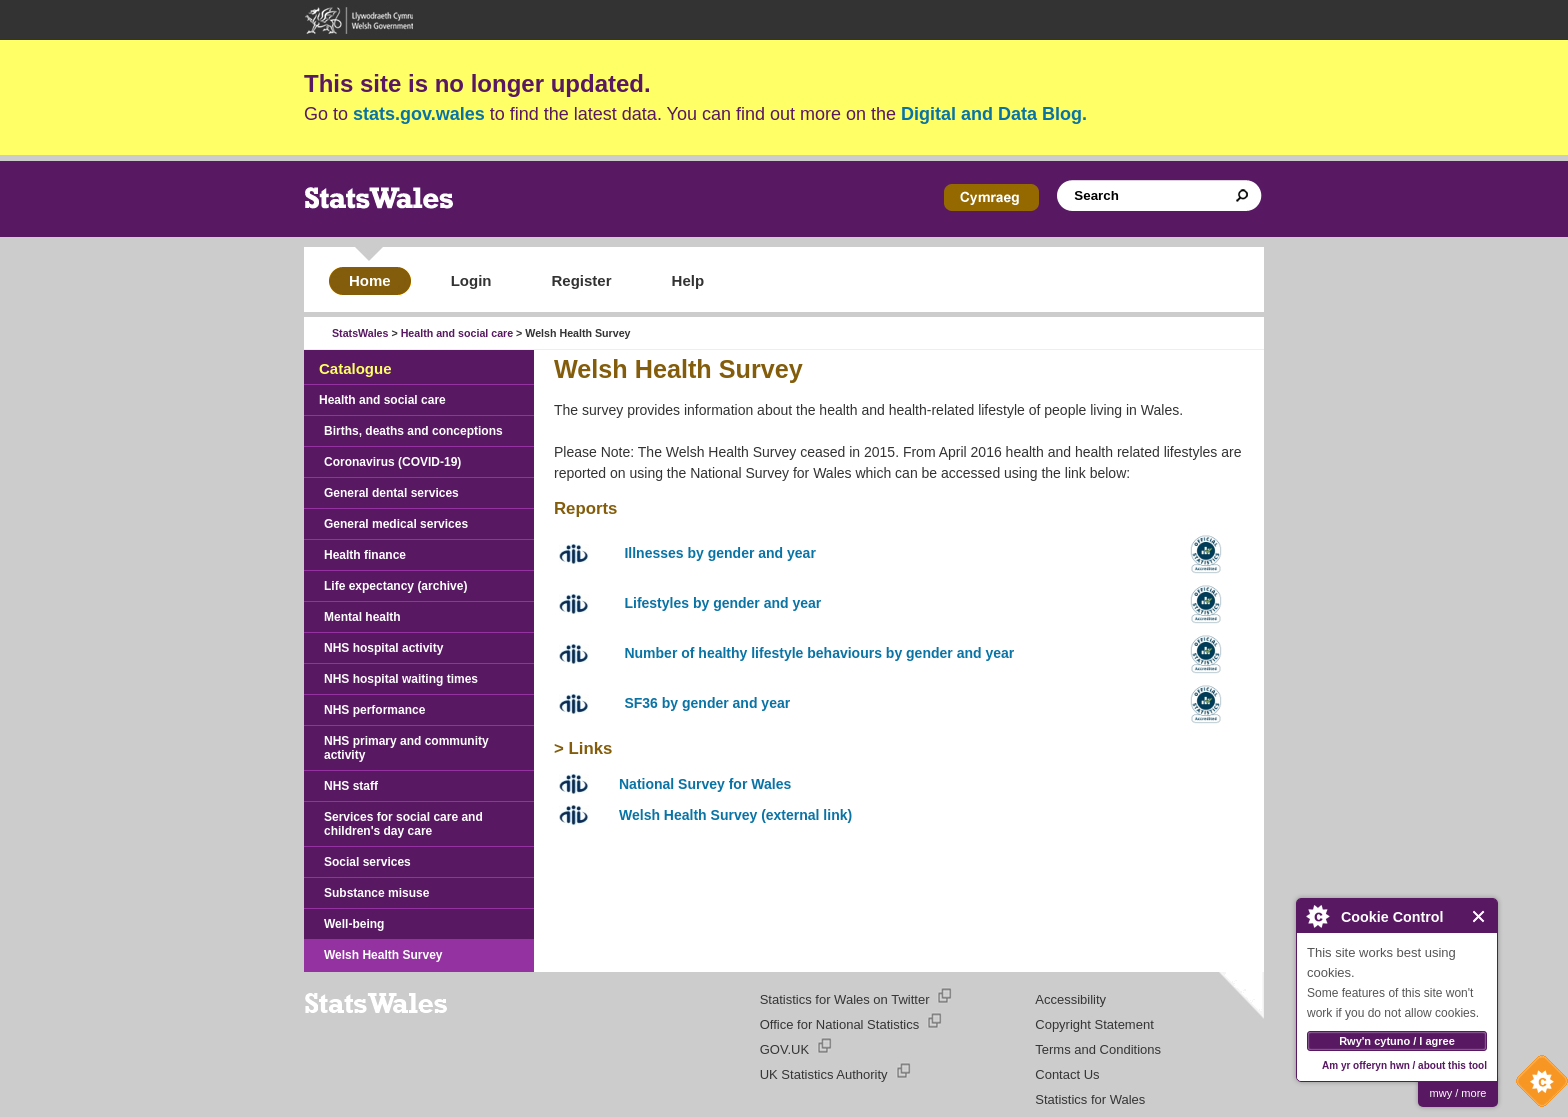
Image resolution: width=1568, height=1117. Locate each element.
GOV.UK (784, 1049)
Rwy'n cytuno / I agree (1397, 1041)
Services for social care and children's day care (403, 824)
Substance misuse (376, 893)
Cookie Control (1537, 1086)
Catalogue (355, 368)
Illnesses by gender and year (719, 553)
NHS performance (374, 710)
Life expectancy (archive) (395, 586)
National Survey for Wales (705, 784)
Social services (367, 862)
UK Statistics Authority (824, 1074)
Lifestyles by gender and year (722, 603)
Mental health (362, 617)
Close (1479, 916)
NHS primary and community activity (406, 748)
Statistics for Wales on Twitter (845, 999)
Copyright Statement (1094, 1024)
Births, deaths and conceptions (413, 431)
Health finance (365, 555)
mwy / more (1458, 1093)
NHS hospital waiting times (401, 679)
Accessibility (1070, 999)
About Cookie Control (1317, 916)
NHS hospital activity (383, 648)
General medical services (396, 524)
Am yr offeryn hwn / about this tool (1404, 1065)
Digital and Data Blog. (994, 114)
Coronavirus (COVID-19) (392, 462)
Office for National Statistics (839, 1024)
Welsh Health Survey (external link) (735, 815)
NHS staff (351, 786)
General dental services (391, 493)
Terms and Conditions (1098, 1049)
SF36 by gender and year (707, 703)
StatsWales (360, 333)
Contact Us (1067, 1074)
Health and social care (457, 333)
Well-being (354, 924)
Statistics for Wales (1090, 1099)
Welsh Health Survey (383, 955)
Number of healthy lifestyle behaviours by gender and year (819, 653)
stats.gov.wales (419, 114)
